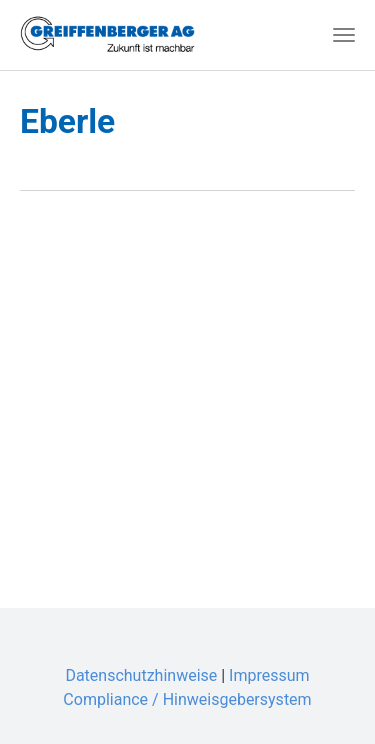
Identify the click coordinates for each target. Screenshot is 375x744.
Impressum (269, 675)
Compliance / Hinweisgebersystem (187, 699)
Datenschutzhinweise (141, 675)
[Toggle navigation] (344, 35)
